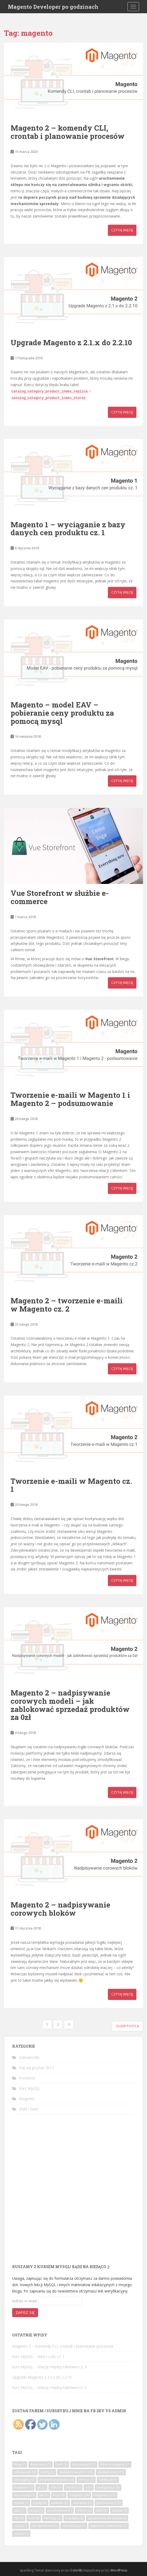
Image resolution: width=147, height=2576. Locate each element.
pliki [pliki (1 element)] (19, 2510)
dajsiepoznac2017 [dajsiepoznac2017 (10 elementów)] (76, 2472)
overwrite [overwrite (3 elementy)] (82, 2502)
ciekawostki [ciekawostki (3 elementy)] (25, 2472)
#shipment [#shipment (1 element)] (40, 2464)
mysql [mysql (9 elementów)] (40, 2502)
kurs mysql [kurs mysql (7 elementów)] (24, 2495)
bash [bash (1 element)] (61, 2464)
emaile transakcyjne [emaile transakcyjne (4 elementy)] (56, 2479)
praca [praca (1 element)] (36, 2510)
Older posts (127, 2026)
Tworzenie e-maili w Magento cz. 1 (71, 1485)
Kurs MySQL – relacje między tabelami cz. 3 (49, 2366)
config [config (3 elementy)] (47, 2472)
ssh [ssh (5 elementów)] (19, 2518)
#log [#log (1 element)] (19, 2464)
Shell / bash (29, 2109)
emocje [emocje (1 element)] (86, 2479)
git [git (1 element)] (41, 2487)
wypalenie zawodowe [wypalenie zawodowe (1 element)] (108, 2526)
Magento (27, 2098)
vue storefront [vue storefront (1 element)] (45, 2526)
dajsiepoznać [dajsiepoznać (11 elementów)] (111, 2472)
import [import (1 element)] (73, 2487)
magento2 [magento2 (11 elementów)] (105, 2495)
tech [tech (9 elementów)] (33, 2518)
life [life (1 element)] (43, 2495)
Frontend (27, 2078)
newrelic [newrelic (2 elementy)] (59, 2502)
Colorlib (76, 2570)
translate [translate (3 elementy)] (74, 2518)
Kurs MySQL (29, 2088)
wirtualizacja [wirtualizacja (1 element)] (73, 2526)
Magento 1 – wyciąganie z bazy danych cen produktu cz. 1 (68, 529)
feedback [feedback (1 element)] (108, 2479)
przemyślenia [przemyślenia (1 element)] (59, 2510)
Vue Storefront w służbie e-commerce (60, 897)
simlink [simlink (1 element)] (119, 2510)
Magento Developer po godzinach (53, 6)
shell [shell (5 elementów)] (101, 2510)
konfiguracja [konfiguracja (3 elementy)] (108, 2487)
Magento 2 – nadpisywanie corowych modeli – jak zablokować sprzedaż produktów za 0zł (70, 1705)
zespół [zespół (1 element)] (21, 2533)
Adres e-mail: (25, 2300)
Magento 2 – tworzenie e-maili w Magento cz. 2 (67, 1305)
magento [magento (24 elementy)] (79, 2495)
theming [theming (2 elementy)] (52, 2518)
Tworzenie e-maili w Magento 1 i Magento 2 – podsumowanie (70, 1099)
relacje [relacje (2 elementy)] (84, 2510)
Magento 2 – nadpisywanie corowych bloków (60, 1909)
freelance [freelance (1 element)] (23, 2487)
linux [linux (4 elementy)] (59, 2495)
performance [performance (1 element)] (109, 2502)
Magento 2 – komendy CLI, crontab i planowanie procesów (68, 132)
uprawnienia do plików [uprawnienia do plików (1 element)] (107, 2518)
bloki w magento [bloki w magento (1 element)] (115, 2464)
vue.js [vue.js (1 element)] (20, 2526)
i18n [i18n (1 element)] (55, 2487)
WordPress (119, 2570)
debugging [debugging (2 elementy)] (24, 2479)
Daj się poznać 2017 (36, 2067)
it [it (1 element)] (88, 2487)
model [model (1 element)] (21, 2502)
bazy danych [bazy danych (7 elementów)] (83, 2464)
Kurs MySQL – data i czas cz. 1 (38, 2356)
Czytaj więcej (122, 230)
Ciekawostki (29, 2057)
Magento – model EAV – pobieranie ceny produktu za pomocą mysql (62, 713)
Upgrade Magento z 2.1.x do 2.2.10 (71, 342)
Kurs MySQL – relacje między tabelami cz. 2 (49, 2387)
